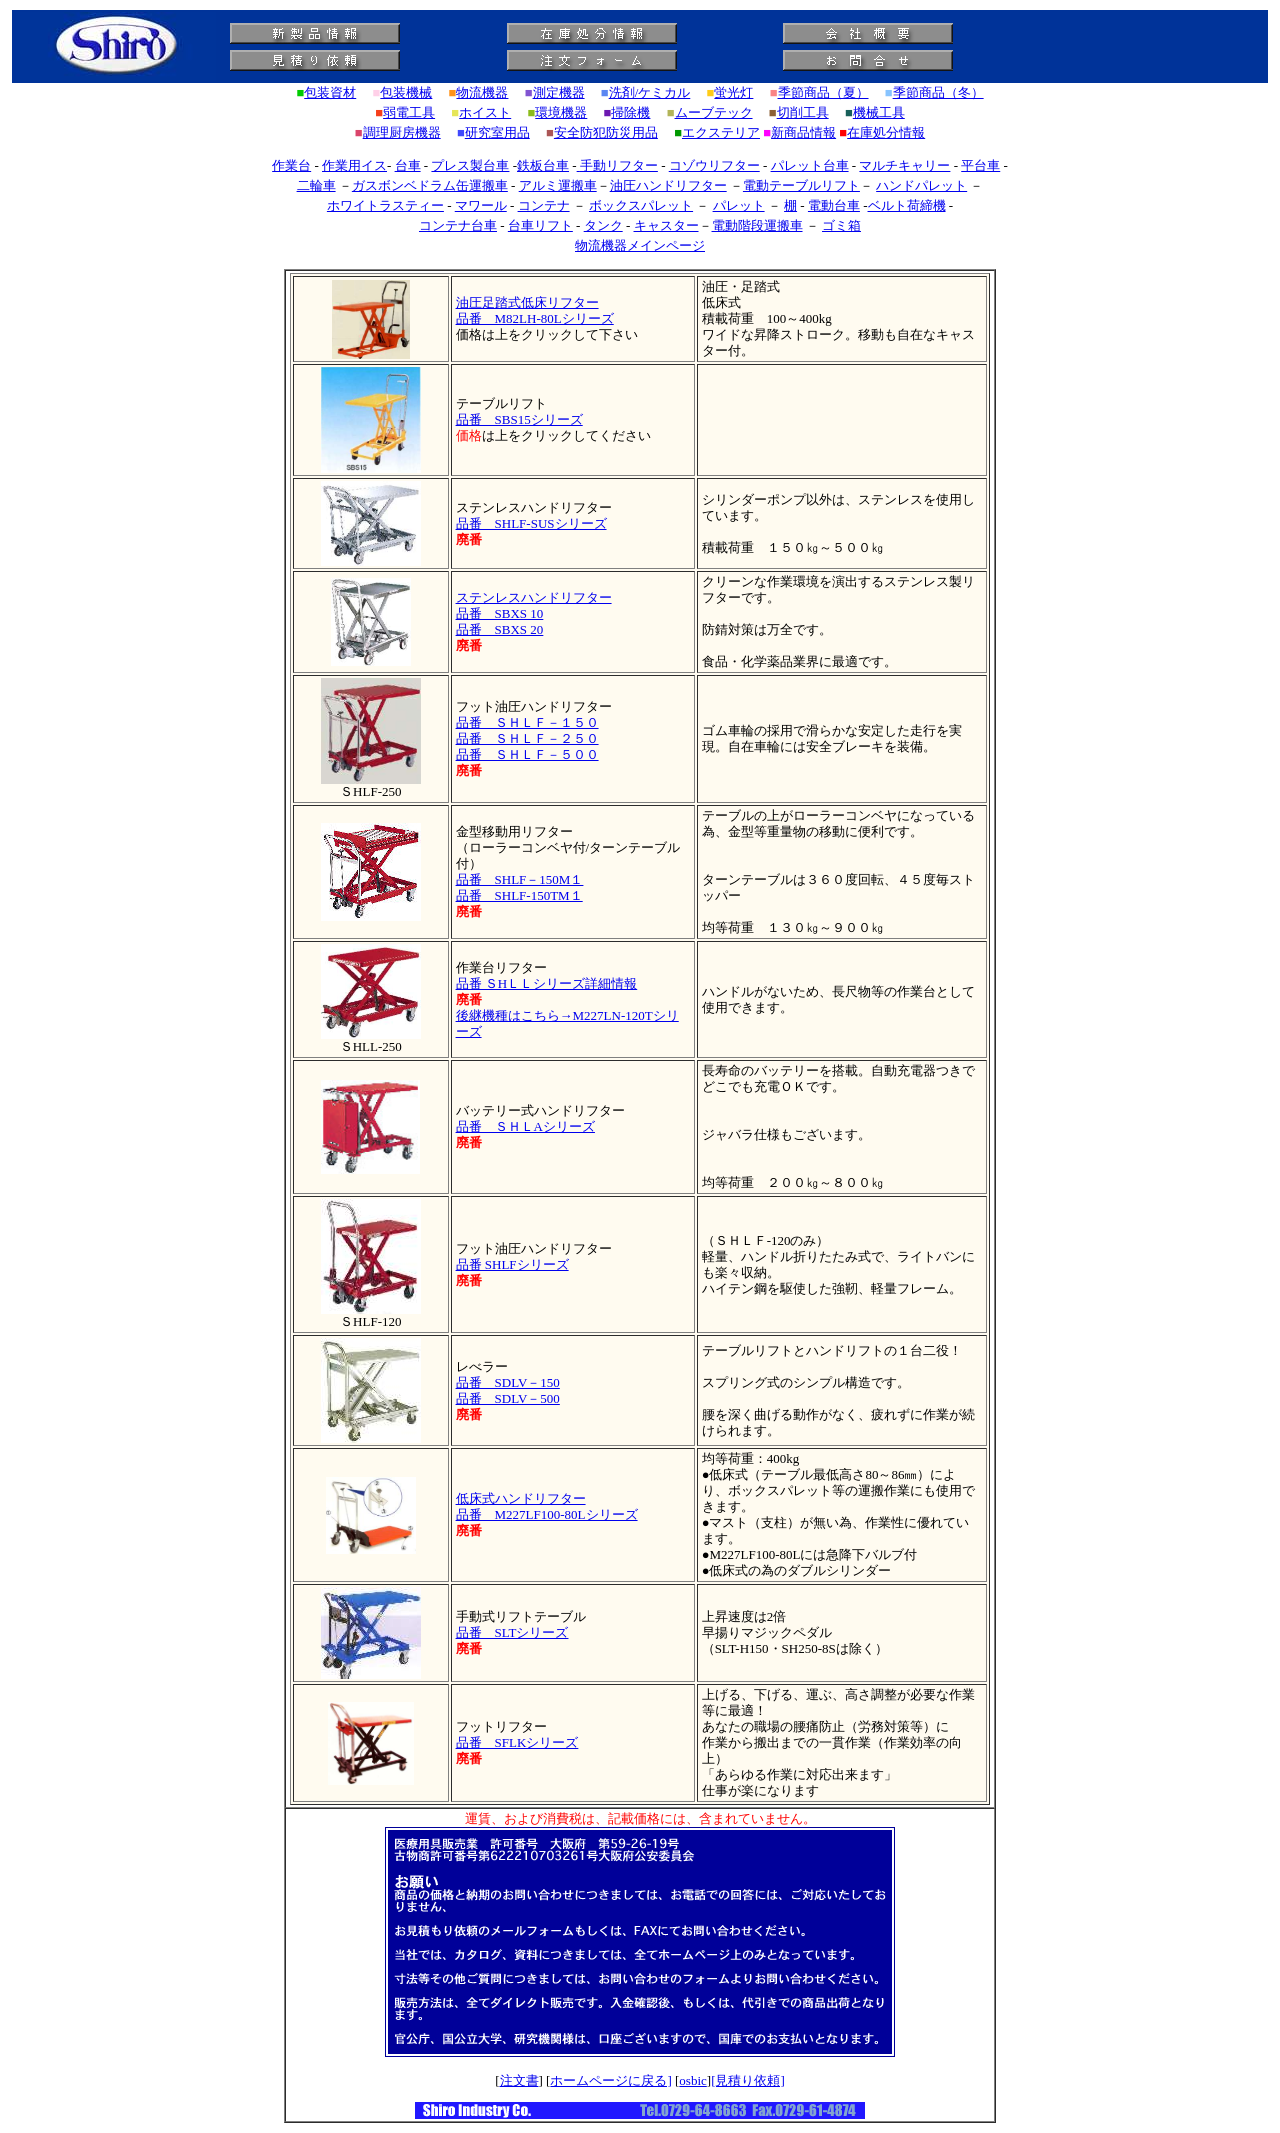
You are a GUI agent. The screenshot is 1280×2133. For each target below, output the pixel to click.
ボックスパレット (641, 205)
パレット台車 (810, 165)
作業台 (291, 165)
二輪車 (316, 185)
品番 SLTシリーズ (512, 1632)
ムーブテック (714, 112)
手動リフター (619, 165)
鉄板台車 (543, 165)
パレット (739, 205)
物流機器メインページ (640, 245)
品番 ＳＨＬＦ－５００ (527, 754)
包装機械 (406, 92)
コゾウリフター (714, 165)
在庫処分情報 (886, 132)
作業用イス (354, 165)
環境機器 (561, 112)
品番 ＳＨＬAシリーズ (525, 1126)
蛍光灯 (733, 92)
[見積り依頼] (748, 2080)
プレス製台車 (470, 165)
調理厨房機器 (402, 132)
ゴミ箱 (841, 225)
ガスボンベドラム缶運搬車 (430, 185)
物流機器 (482, 92)
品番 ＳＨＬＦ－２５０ (527, 738)
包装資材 (330, 92)
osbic (692, 2080)
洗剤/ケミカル (650, 92)
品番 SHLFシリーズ (512, 1264)
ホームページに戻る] (610, 2080)
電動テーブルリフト (801, 185)
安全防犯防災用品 (606, 132)
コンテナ (544, 205)
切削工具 (803, 112)
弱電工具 (409, 112)
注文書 (519, 2080)
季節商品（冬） (938, 92)
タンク (603, 225)
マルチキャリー (904, 165)
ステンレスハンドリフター (534, 597)
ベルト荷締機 (907, 205)
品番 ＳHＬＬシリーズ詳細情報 (547, 983)
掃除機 (630, 112)
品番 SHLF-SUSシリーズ (531, 523)
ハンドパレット (921, 185)
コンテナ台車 (458, 225)
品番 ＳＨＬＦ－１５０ (527, 722)
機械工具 (879, 112)
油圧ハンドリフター (668, 185)
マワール (481, 205)
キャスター (666, 225)
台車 (408, 165)
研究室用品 (497, 132)
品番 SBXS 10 (500, 613)
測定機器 (559, 92)
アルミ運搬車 (558, 185)
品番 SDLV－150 (508, 1382)
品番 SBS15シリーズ (519, 419)
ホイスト (485, 112)
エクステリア (721, 132)
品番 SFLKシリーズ (517, 1742)
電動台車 (834, 205)
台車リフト (540, 225)
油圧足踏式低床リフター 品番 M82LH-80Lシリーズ (535, 310)
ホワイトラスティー (385, 205)
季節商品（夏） (823, 92)
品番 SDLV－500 (508, 1398)
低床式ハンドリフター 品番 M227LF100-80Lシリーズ (547, 1506)
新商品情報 (803, 132)
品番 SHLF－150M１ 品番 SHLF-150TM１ (520, 887)
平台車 (980, 165)
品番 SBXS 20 (500, 629)
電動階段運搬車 (757, 225)
